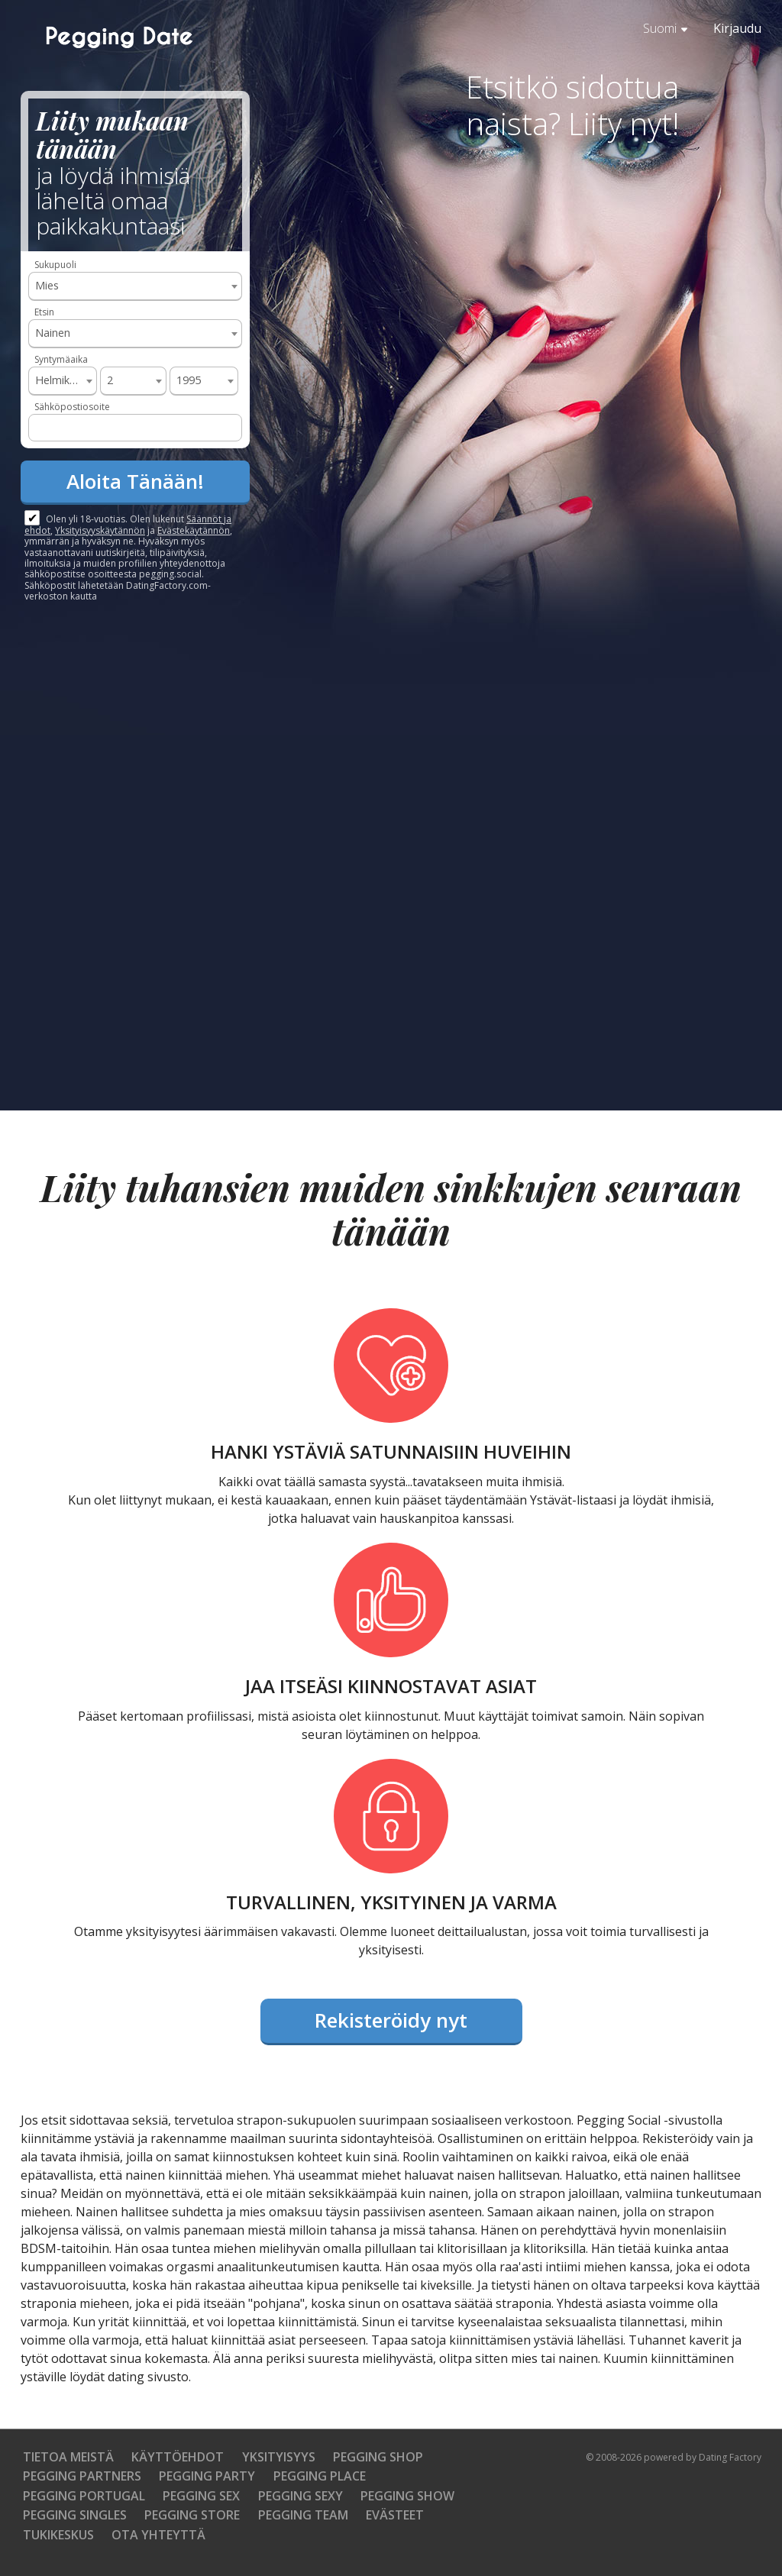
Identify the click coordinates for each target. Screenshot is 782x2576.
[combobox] (135, 286)
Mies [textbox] (47, 285)
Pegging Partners (82, 2476)
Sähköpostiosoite (72, 406)
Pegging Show (407, 2495)
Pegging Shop (378, 2456)
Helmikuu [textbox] (58, 380)
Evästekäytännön (193, 530)
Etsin (44, 311)
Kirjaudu (737, 28)
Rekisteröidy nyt (391, 2020)
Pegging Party (207, 2476)
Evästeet (395, 2515)
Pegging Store (192, 2515)
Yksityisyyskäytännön (100, 530)
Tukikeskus (58, 2534)
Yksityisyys (278, 2456)
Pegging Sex (201, 2495)
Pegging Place (319, 2476)
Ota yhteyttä (158, 2534)
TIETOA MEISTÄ (68, 2456)
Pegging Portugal (84, 2495)
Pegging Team (303, 2515)
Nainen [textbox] (52, 332)
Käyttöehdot (177, 2456)
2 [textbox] (110, 380)
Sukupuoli (55, 264)
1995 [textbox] (188, 380)
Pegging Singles (75, 2515)
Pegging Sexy (300, 2495)
